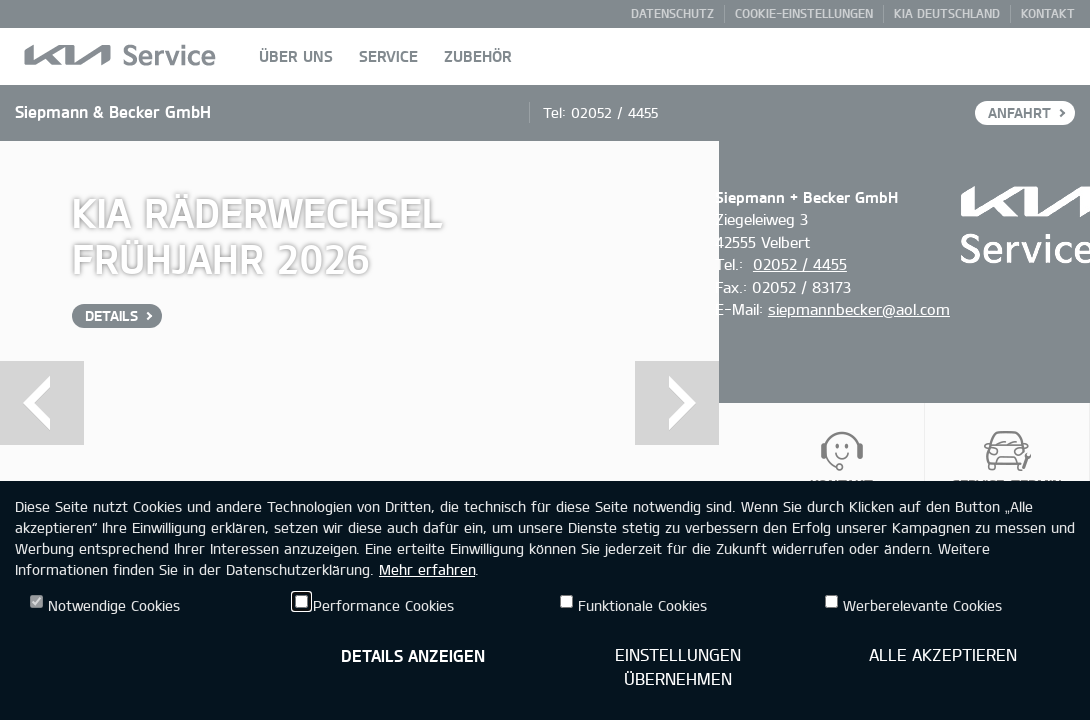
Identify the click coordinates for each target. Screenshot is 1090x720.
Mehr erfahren (427, 569)
